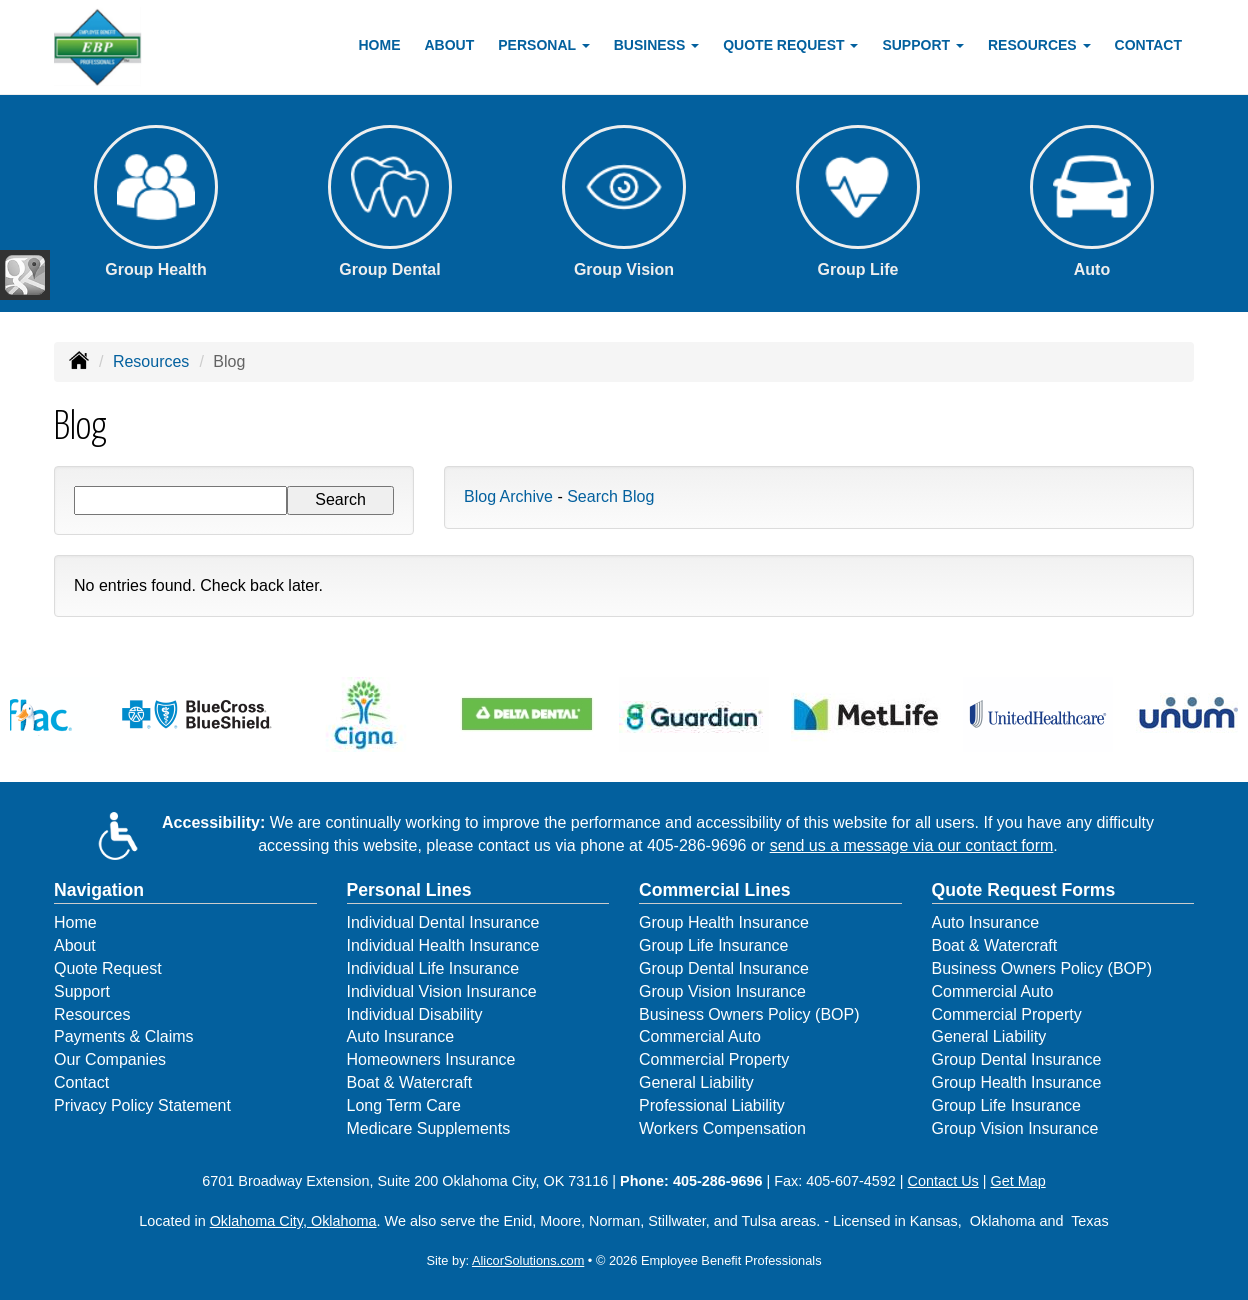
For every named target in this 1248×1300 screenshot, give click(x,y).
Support (82, 991)
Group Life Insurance (713, 945)
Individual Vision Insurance (442, 991)
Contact (1148, 45)
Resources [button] (1039, 45)
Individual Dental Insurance (443, 922)
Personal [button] (543, 45)
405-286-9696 (697, 845)
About (450, 45)
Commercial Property (714, 1059)
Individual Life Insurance (433, 968)
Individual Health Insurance (443, 945)
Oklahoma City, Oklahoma (293, 1221)
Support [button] (923, 45)
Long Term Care (404, 1105)
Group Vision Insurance (722, 991)
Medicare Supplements (429, 1128)
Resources (151, 361)
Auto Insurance (401, 1036)
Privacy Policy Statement (142, 1105)
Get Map (1018, 1181)
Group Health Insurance (724, 922)
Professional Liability (712, 1105)
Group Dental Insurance (724, 968)
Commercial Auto (700, 1036)
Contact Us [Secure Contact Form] (943, 1181)
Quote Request (108, 968)
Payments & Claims (124, 1036)
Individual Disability (415, 1014)
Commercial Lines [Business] (715, 890)
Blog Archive (508, 496)
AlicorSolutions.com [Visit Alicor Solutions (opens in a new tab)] (528, 1260)
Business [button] (656, 45)
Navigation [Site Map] (99, 890)
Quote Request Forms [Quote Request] (1024, 890)
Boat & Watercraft (410, 1082)
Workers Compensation (722, 1128)
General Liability (696, 1082)
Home (380, 45)
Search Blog (610, 496)
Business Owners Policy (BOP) (749, 1014)
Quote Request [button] (790, 45)
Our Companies (110, 1059)
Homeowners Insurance (431, 1059)
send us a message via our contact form (912, 845)
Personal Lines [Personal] (409, 890)
